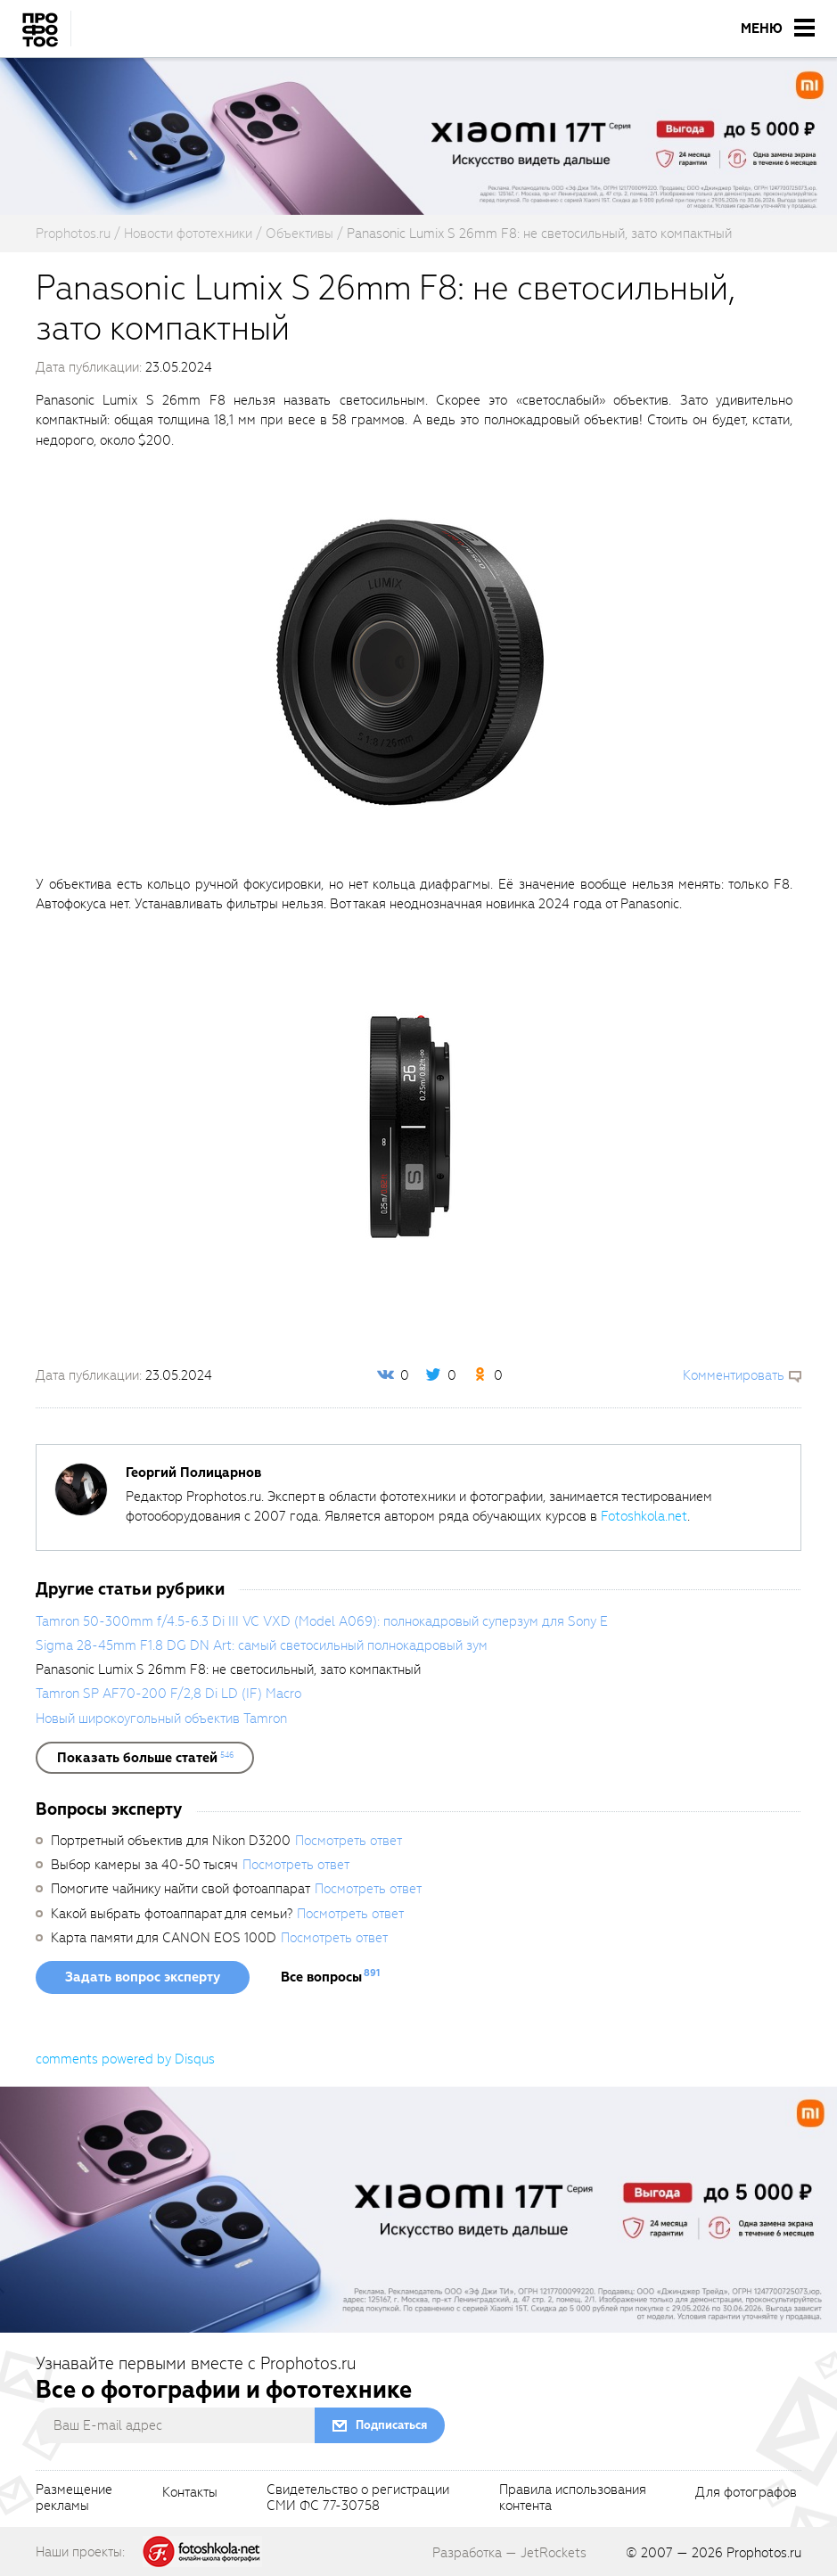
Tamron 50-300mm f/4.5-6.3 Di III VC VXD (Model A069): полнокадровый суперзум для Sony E (322, 1621)
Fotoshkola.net (644, 1516)
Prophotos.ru (763, 2553)
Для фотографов (746, 2493)
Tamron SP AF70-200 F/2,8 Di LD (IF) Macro (168, 1693)
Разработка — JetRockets (509, 2553)
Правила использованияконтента (572, 2498)
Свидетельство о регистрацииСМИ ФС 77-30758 (358, 2498)
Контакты (189, 2493)
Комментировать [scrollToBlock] (733, 1375)
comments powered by (125, 2059)
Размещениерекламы (74, 2498)
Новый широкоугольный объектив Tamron (161, 1718)
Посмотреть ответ (348, 1841)
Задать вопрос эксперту (142, 1977)
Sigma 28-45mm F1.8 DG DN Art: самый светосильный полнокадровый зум (262, 1645)
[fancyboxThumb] (410, 661)
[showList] (145, 1758)
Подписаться (391, 2424)
